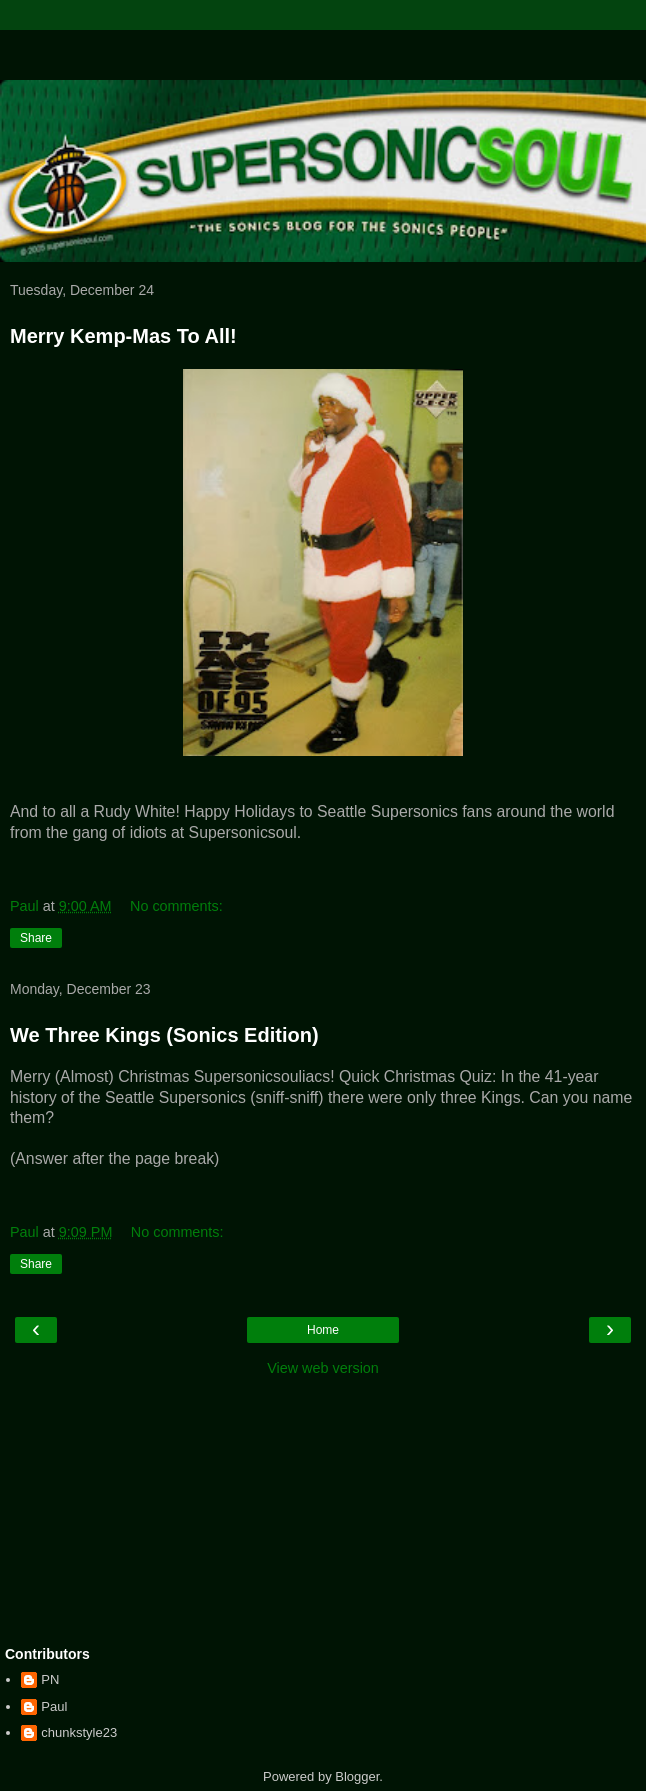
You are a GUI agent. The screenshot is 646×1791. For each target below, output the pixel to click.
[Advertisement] (323, 55)
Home (323, 1330)
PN (50, 1679)
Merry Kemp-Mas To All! (123, 336)
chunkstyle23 (79, 1732)
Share (36, 938)
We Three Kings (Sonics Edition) (164, 1035)
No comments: (176, 906)
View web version (323, 1368)
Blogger (357, 1776)
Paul (54, 1706)
